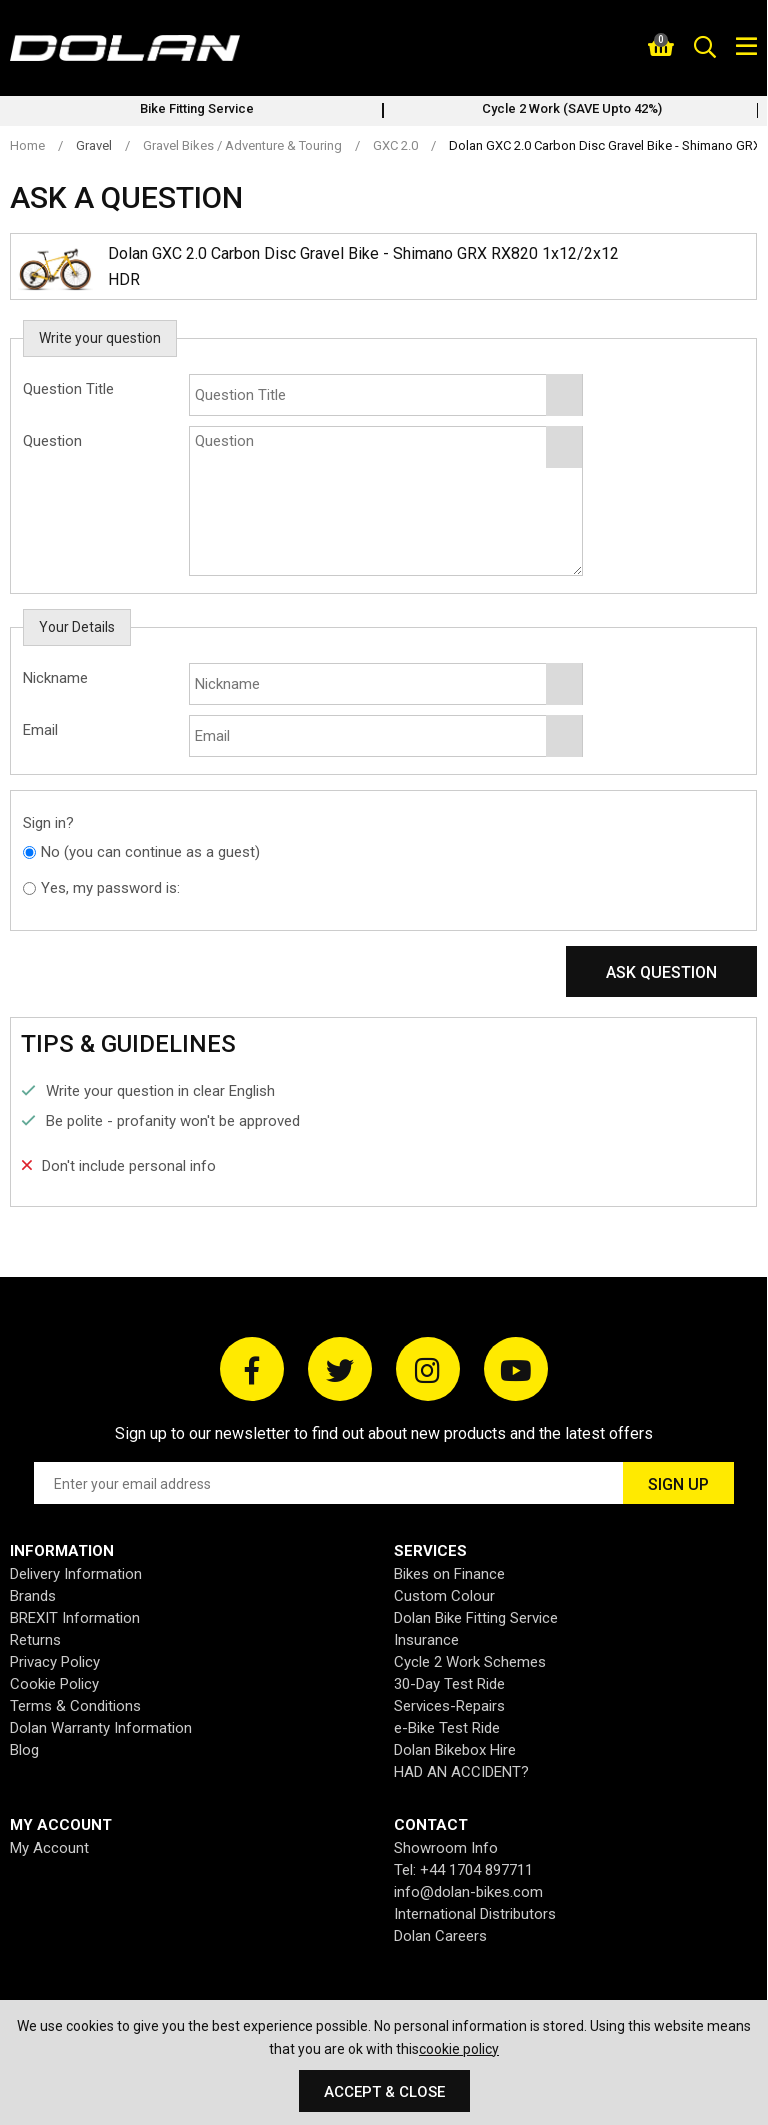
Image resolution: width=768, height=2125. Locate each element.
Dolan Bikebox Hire (455, 1750)
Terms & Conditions (75, 1706)
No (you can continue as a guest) (150, 852)
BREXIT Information (75, 1618)
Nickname (55, 678)
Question (52, 441)
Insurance (426, 1640)
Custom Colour (444, 1596)
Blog (24, 1750)
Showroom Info (446, 1848)
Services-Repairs (449, 1706)
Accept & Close (384, 2092)
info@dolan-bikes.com (468, 1892)
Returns (35, 1640)
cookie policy (459, 2049)
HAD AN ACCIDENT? (461, 1772)
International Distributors (475, 1914)
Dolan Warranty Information (101, 1728)
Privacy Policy (55, 1662)
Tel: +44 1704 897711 (463, 1870)
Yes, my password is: (110, 888)
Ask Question (661, 972)
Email (40, 730)
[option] (197, 111)
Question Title (68, 389)
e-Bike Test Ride (447, 1728)
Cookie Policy (54, 1684)
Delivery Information (76, 1574)
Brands (33, 1596)
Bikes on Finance (449, 1574)
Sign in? (48, 823)
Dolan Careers (440, 1936)
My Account (49, 1848)
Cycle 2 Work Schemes (470, 1662)
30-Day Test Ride (449, 1684)
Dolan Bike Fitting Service (476, 1618)
